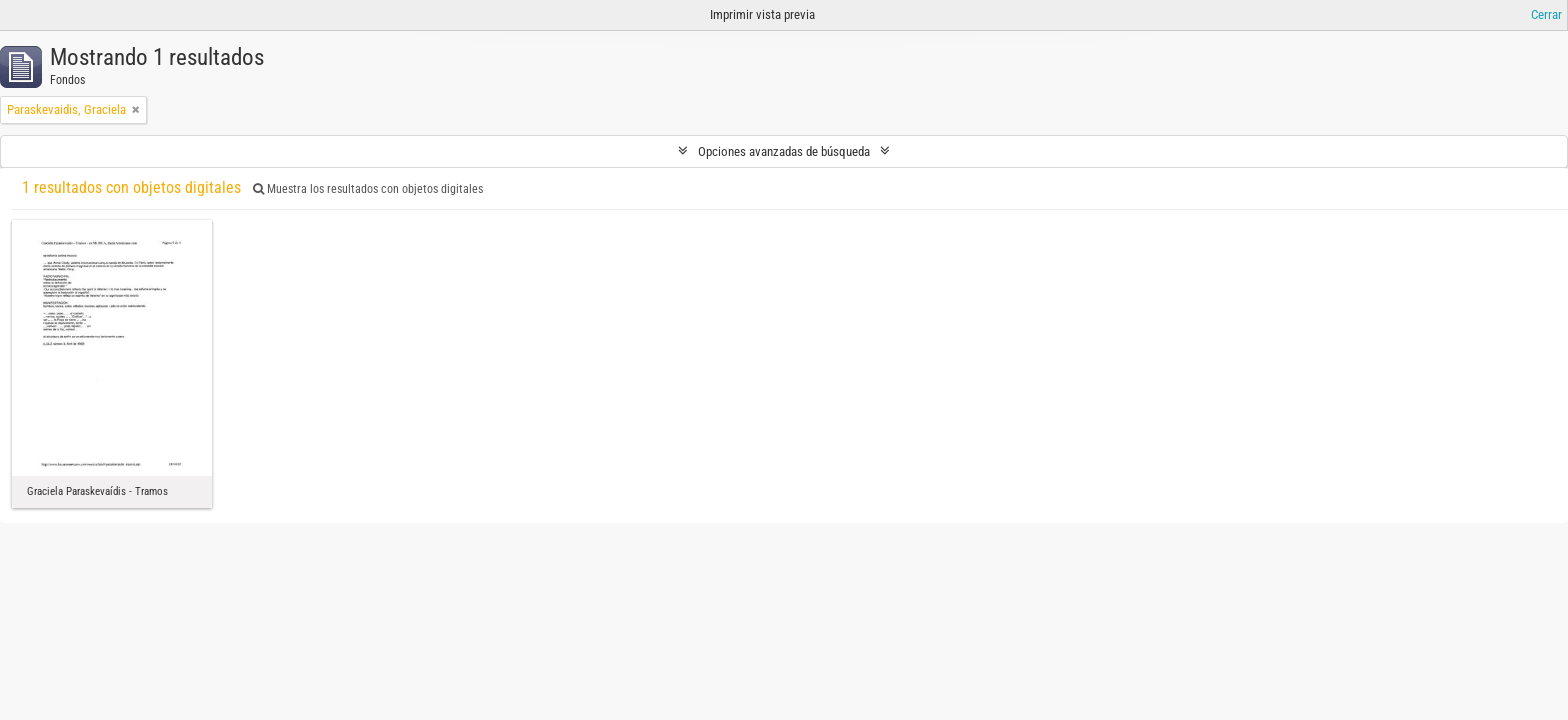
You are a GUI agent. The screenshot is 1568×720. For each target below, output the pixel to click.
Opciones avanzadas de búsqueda (784, 151)
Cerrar (1546, 14)
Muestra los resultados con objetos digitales (368, 189)
